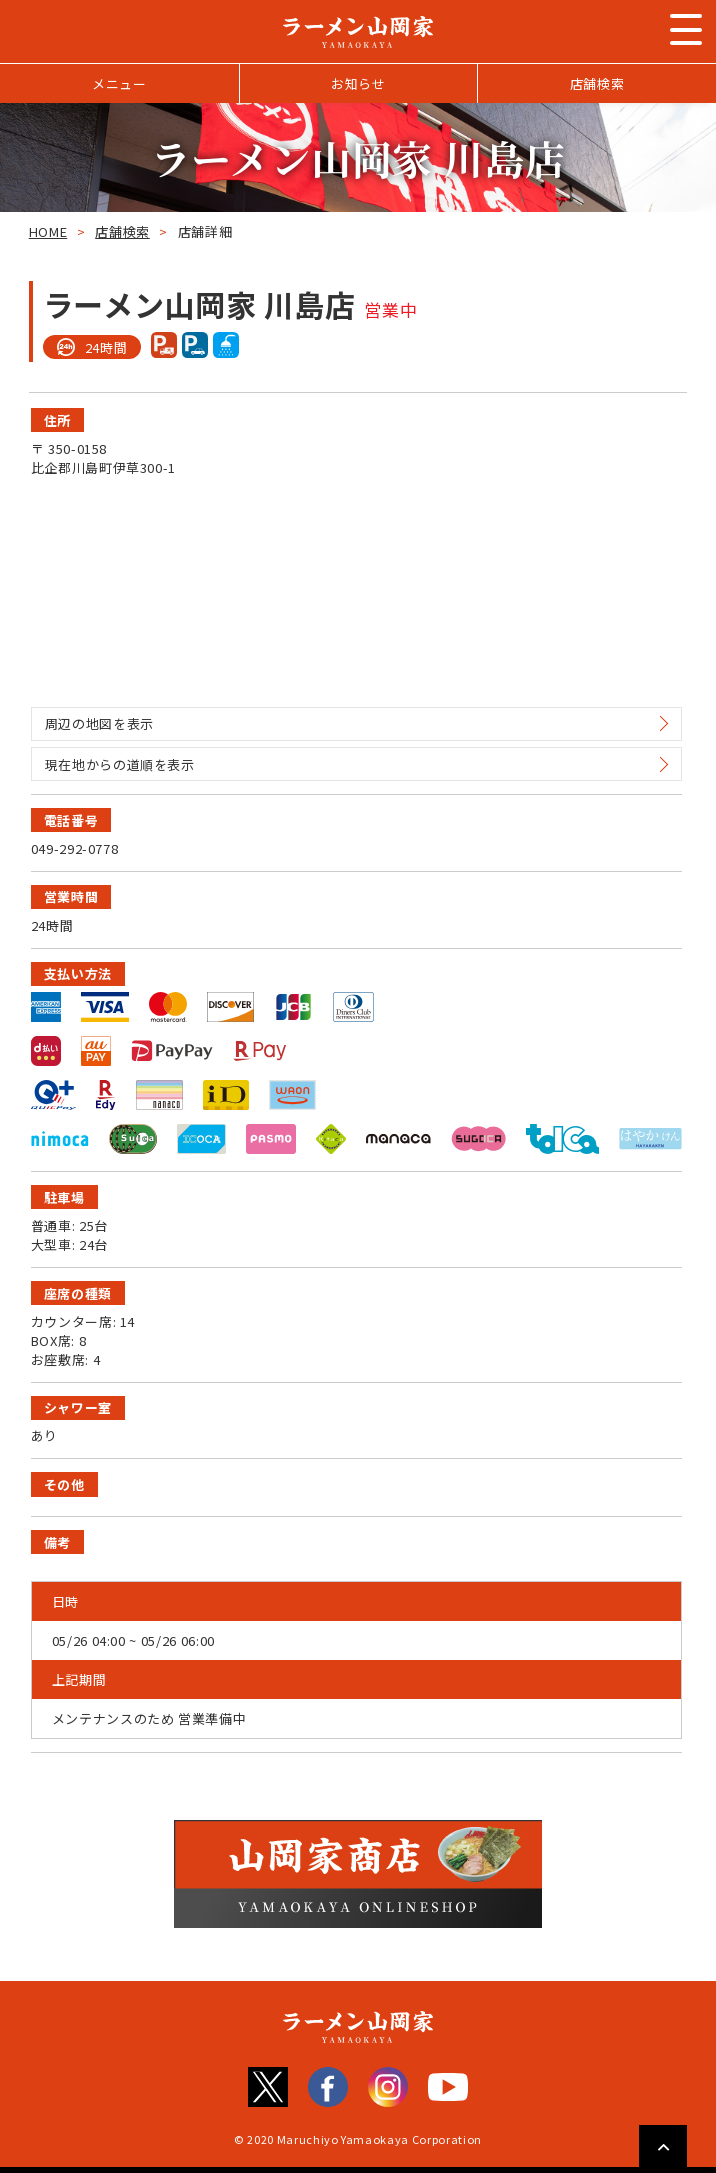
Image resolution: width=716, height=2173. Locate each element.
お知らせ (358, 83)
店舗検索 (597, 83)
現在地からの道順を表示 (120, 764)
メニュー (119, 83)
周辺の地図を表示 (99, 723)
